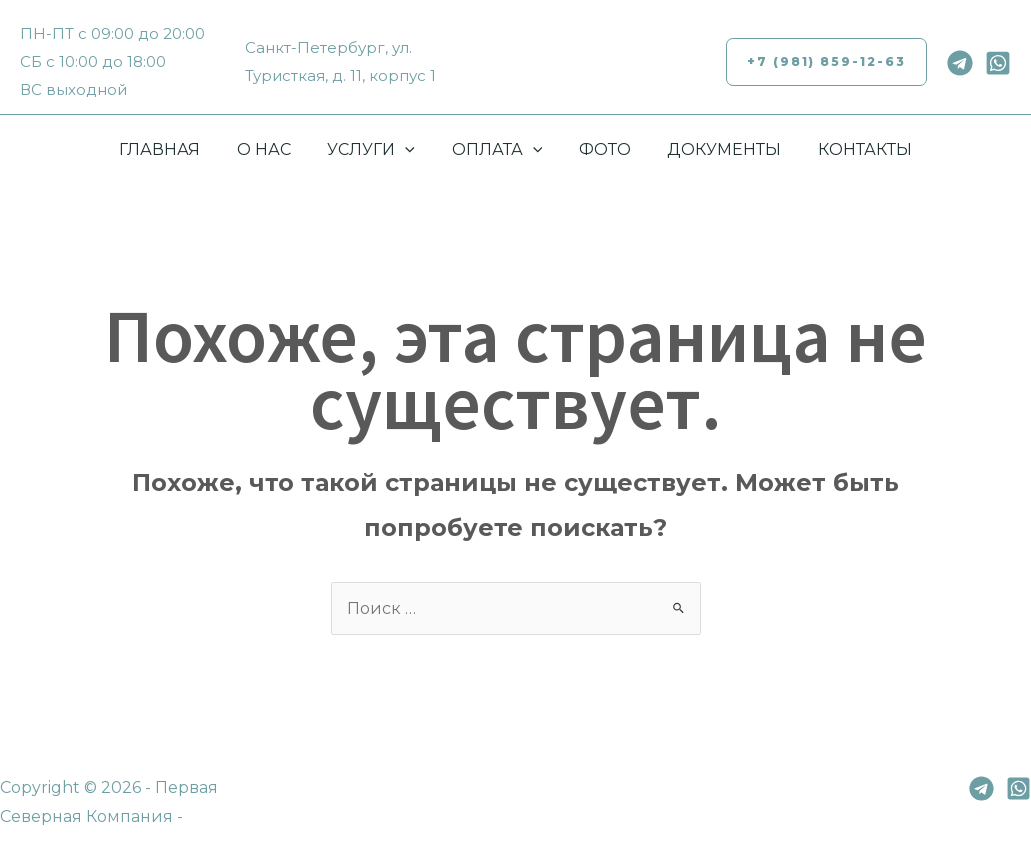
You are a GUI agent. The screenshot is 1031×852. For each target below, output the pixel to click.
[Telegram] (960, 63)
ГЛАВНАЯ (173, 149)
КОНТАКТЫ (851, 149)
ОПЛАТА (497, 150)
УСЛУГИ (376, 150)
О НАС (273, 149)
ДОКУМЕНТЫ (715, 149)
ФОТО (600, 149)
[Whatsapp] (998, 63)
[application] (410, 150)
